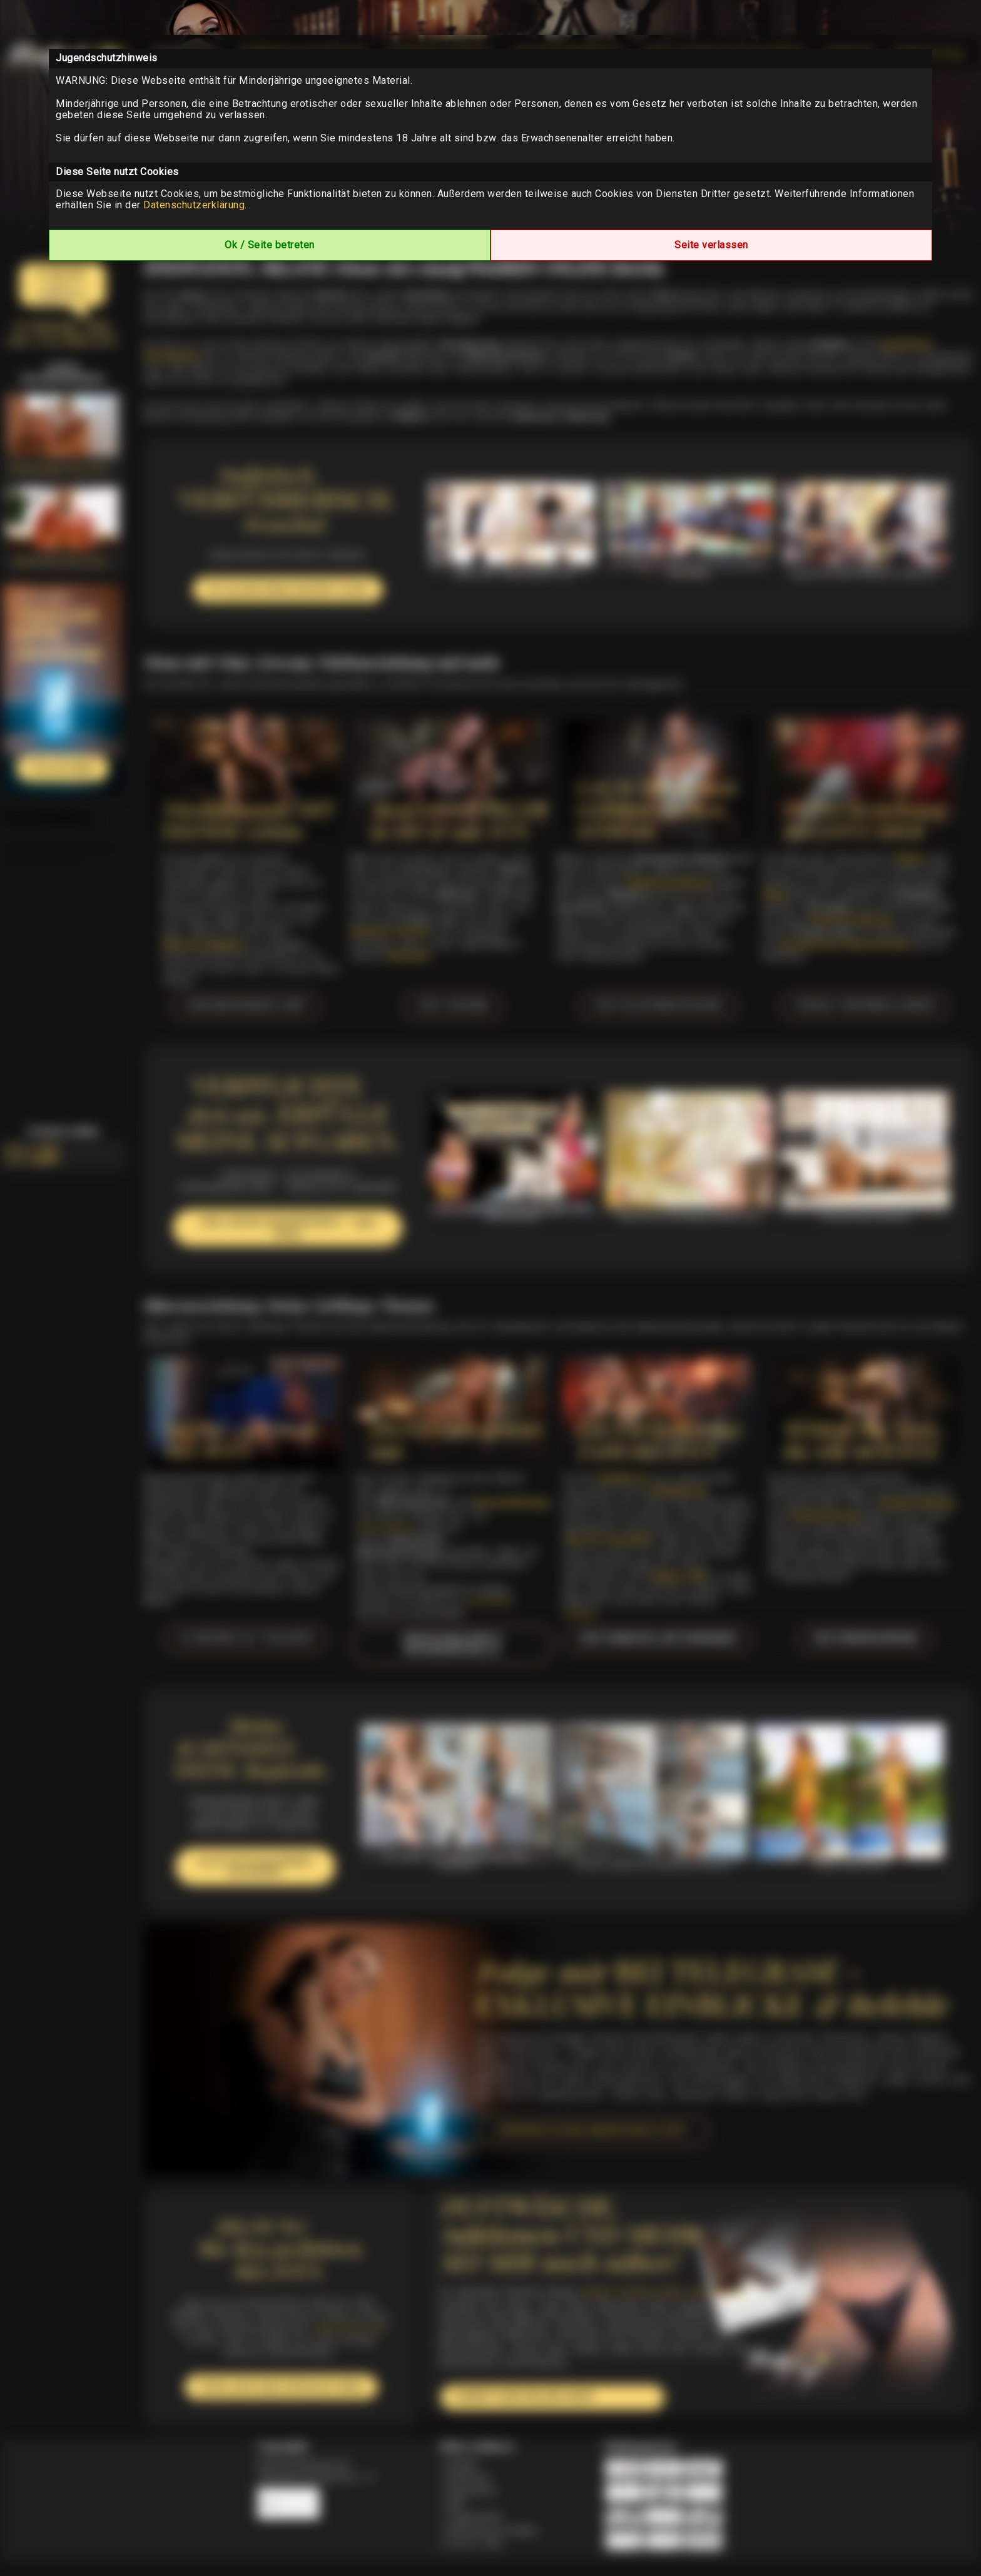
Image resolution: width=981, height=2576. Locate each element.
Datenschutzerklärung (194, 205)
